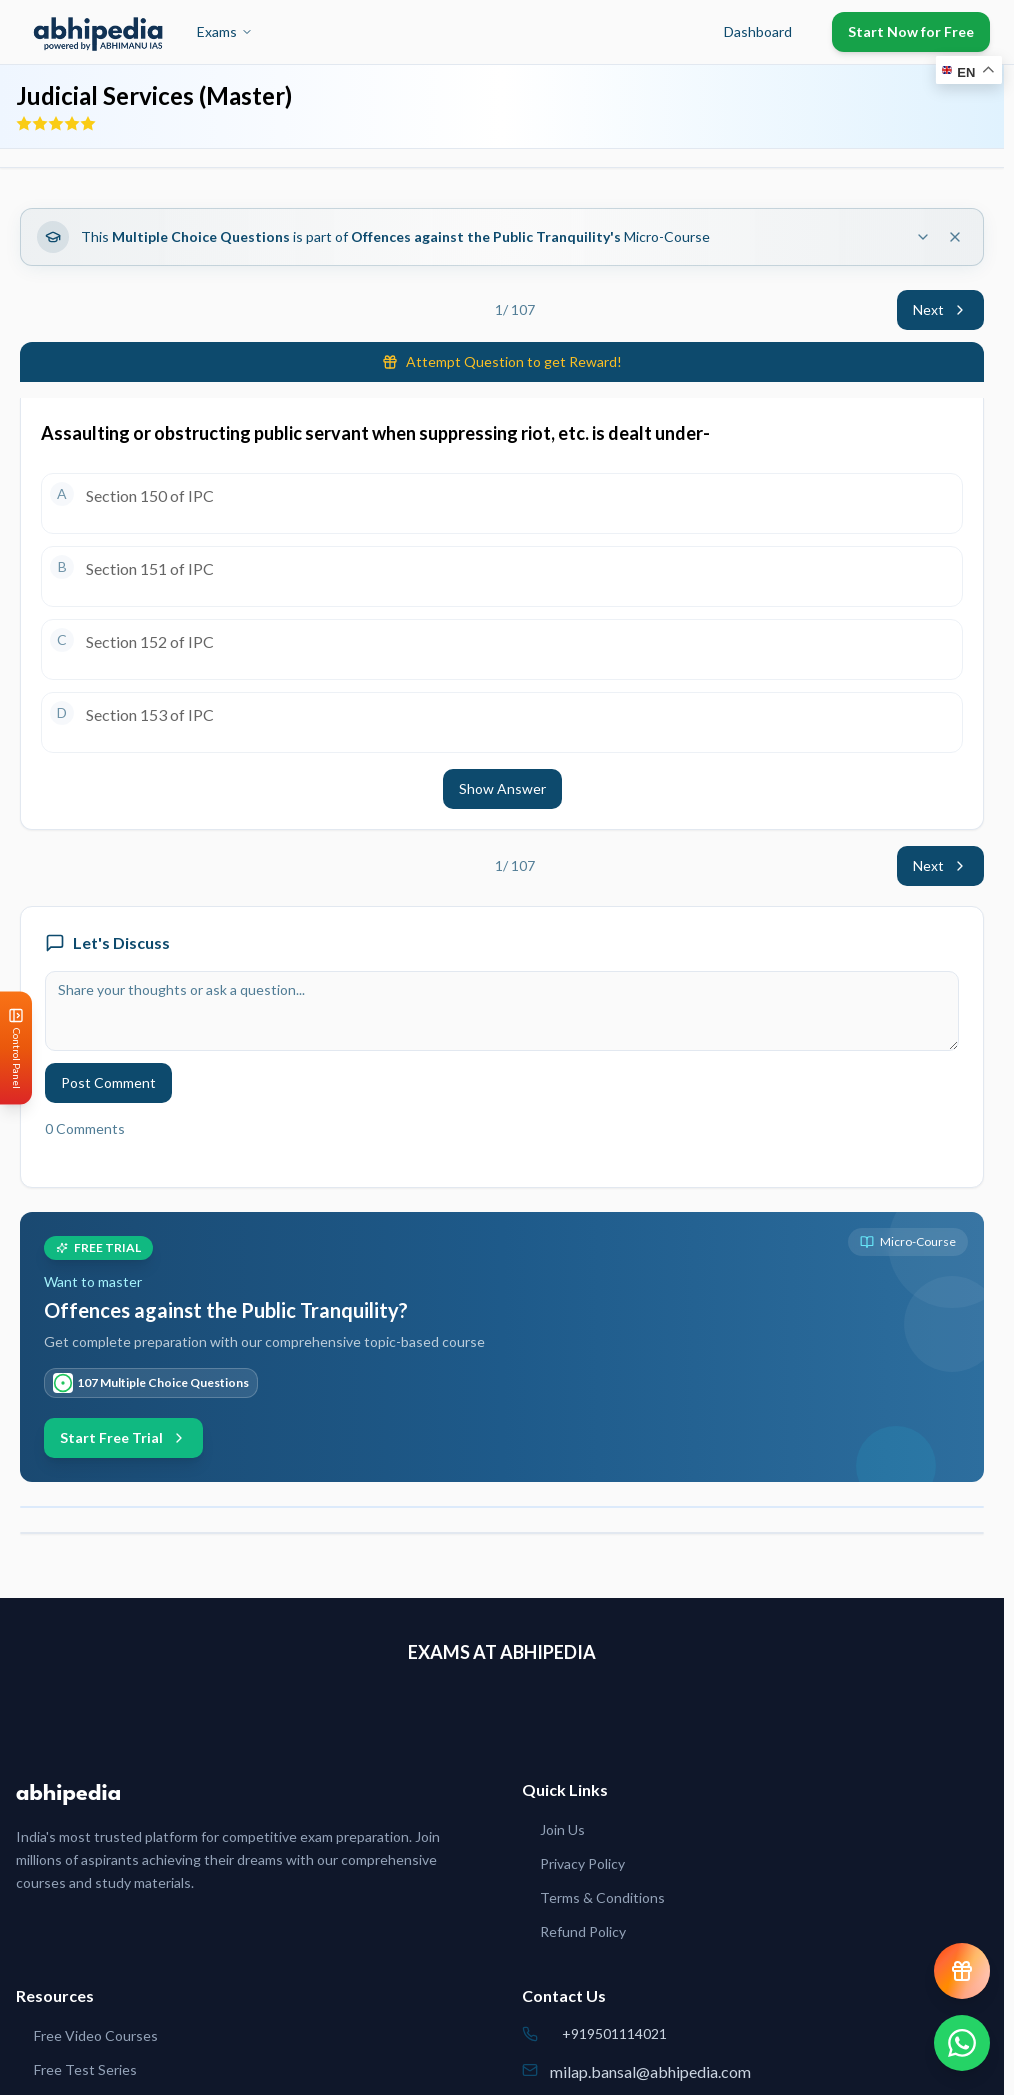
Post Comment (108, 1082)
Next (940, 309)
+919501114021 (614, 2033)
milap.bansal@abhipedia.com (650, 2071)
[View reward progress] (962, 1971)
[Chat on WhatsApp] (962, 2043)
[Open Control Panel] (16, 1047)
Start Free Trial (123, 1437)
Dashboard (758, 31)
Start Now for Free (911, 31)
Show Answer (502, 788)
